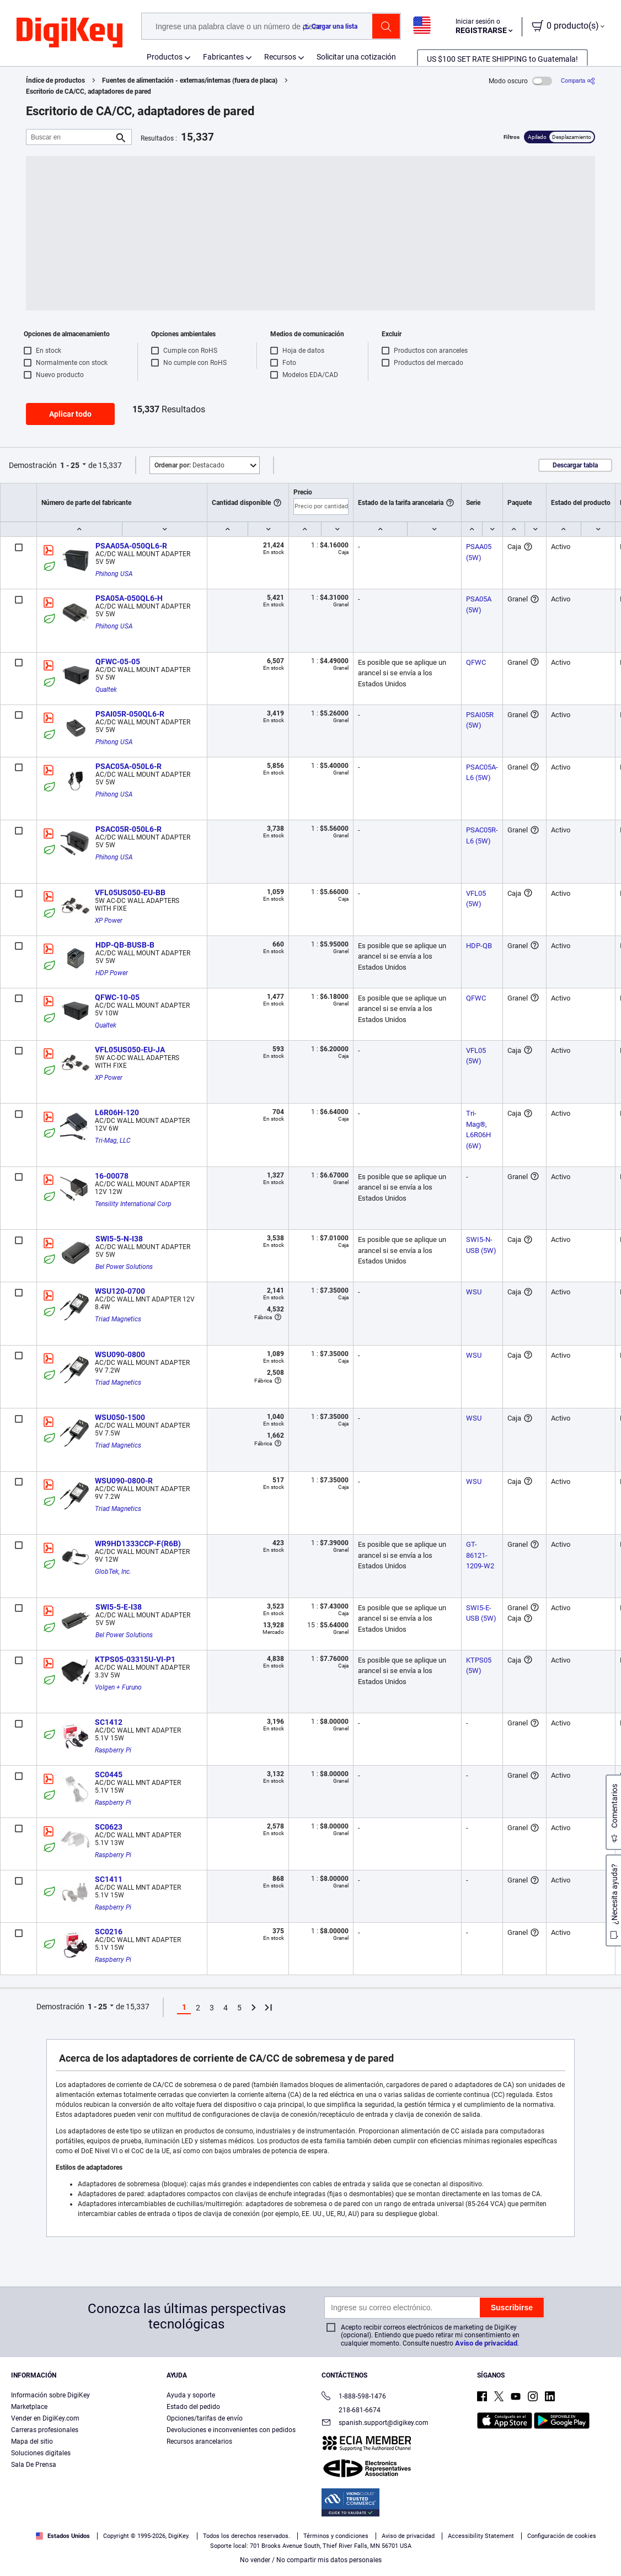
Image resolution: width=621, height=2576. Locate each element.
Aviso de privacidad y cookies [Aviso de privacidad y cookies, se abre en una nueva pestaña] (226, 2565)
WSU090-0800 (120, 1354)
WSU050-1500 (120, 1417)
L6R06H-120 (117, 1112)
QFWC (476, 662)
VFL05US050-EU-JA (130, 1049)
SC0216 (108, 1931)
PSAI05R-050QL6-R (129, 713)
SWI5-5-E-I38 (118, 1606)
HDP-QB (479, 946)
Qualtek (106, 689)
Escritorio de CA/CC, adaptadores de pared (88, 91)
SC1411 (108, 1879)
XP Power (108, 920)
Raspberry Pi (113, 1750)
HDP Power (111, 973)
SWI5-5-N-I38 (119, 1238)
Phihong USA (114, 574)
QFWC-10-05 (117, 997)
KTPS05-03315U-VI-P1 (135, 1659)
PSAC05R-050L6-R (128, 829)
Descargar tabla (575, 465)
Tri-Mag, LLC (113, 1140)
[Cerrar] (603, 2539)
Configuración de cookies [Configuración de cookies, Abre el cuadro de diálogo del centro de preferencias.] (462, 2541)
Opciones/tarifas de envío (205, 2418)
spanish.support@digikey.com (375, 2423)
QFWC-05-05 (117, 661)
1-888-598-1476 (354, 2397)
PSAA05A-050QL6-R (131, 545)
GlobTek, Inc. (113, 1571)
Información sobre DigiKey (50, 2395)
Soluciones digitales (41, 2453)
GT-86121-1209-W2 (480, 1555)
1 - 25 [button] (69, 465)
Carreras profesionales (44, 2430)
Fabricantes (223, 56)
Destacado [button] (189, 465)
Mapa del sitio (32, 2441)
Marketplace (29, 2407)
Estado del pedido (193, 2407)
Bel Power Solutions (124, 1267)
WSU (473, 1292)
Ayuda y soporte (191, 2395)
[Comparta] (578, 81)
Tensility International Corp (133, 1204)
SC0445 (108, 1774)
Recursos (280, 56)
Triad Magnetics (118, 1319)
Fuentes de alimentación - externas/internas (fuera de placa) (189, 80)
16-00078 (112, 1175)
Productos (165, 56)
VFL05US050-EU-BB (130, 892)
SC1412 (108, 1722)
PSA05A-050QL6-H (129, 598)
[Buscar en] (70, 137)
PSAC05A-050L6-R (128, 766)
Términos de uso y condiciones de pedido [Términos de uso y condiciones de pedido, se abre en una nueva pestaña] (114, 2565)
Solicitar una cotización (356, 56)
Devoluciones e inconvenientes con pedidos (231, 2430)
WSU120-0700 (120, 1291)
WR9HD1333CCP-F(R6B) (138, 1543)
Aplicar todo (70, 414)
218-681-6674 (351, 2410)
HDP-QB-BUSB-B (124, 944)
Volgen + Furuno (118, 1687)
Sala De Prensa (33, 2465)
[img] (69, 33)
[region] (310, 2540)
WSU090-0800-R (124, 1480)
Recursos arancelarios (199, 2441)
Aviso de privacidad (486, 2343)
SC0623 (108, 1826)
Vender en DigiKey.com (45, 2418)
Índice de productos (55, 80)
